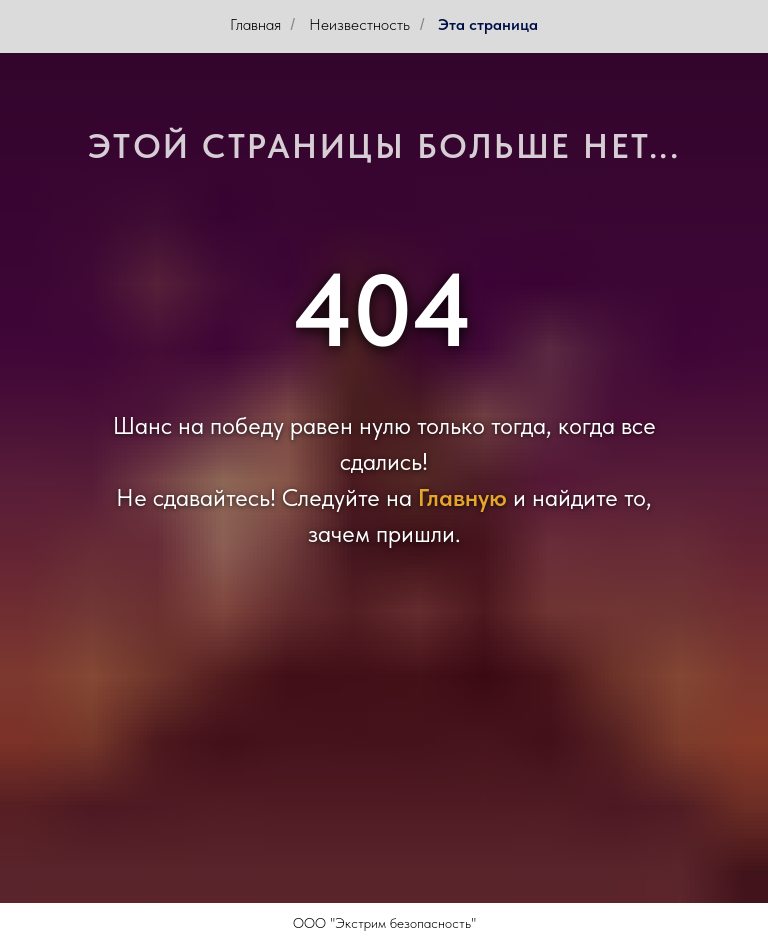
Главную (462, 497)
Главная (255, 24)
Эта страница (488, 24)
